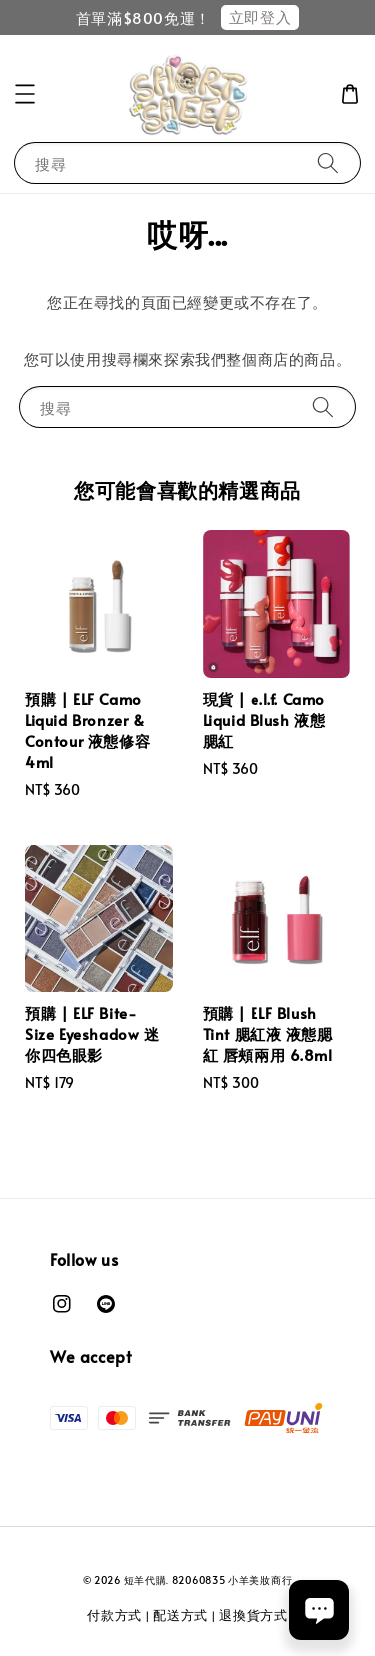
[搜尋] (328, 162)
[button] (25, 94)
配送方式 (180, 1615)
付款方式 (114, 1615)
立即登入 (260, 16)
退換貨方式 (253, 1615)
